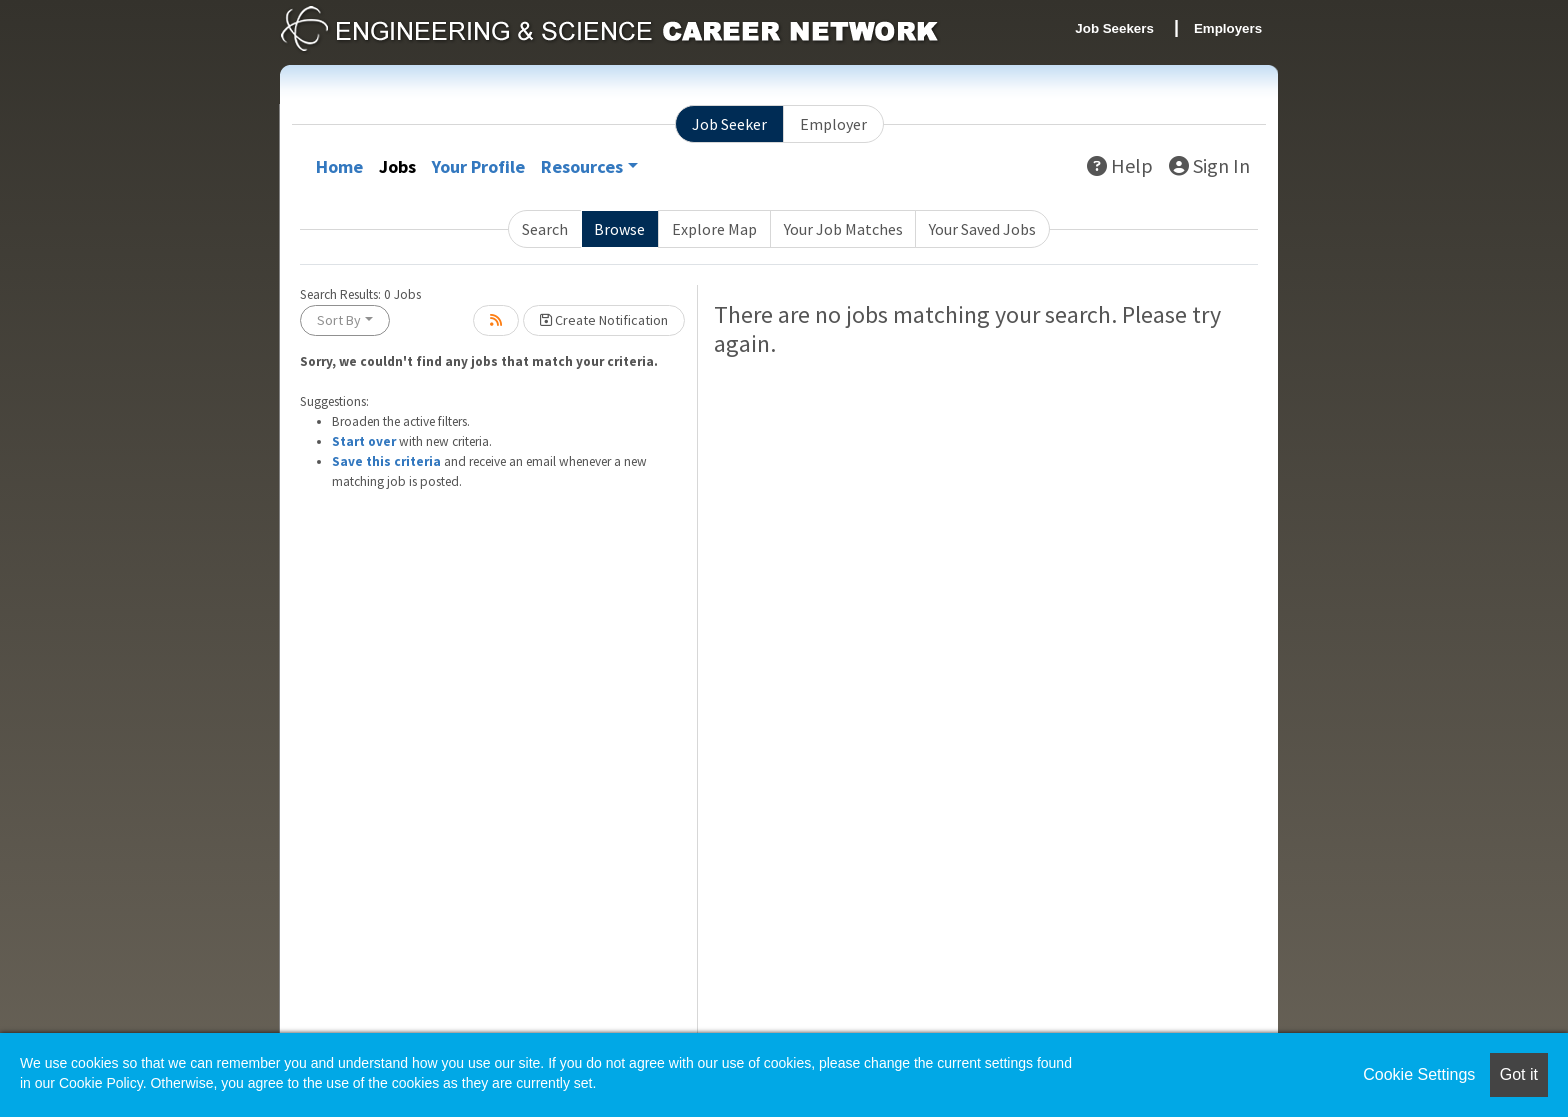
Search (545, 229)
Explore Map (714, 229)
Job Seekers (1114, 28)
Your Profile (478, 166)
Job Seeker (729, 124)
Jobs (397, 166)
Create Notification (604, 320)
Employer (833, 124)
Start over (364, 441)
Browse (619, 229)
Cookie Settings (1419, 1074)
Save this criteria (386, 461)
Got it (1519, 1074)
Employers (1228, 28)
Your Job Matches (843, 229)
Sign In (1209, 165)
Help (1120, 165)
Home (339, 166)
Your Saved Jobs (982, 229)
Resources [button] (582, 166)
